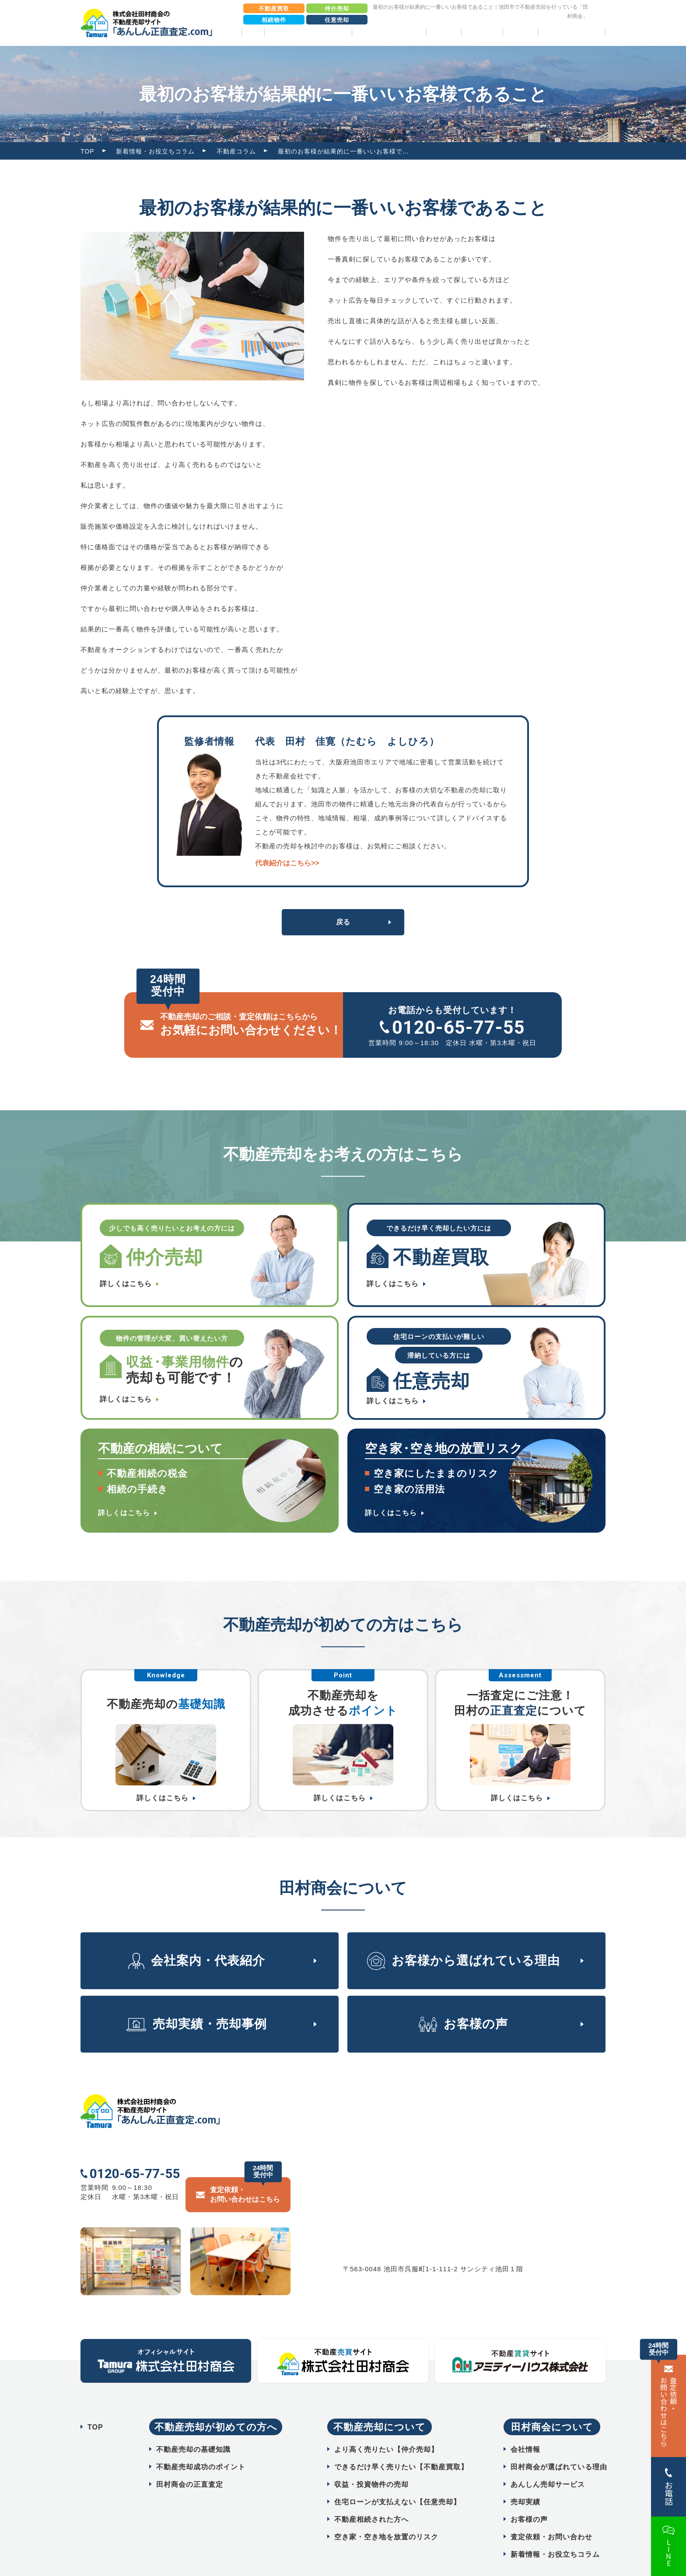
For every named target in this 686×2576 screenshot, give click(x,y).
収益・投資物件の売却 (371, 2463)
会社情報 (525, 2428)
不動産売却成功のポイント (200, 2445)
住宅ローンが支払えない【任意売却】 (397, 2480)
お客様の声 (482, 32)
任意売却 (337, 20)
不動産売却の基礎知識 (193, 2428)
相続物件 (274, 20)
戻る (343, 922)
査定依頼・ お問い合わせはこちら (668, 2412)
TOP (253, 32)
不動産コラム (236, 151)
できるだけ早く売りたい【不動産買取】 (401, 2445)
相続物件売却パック (571, 32)
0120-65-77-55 (458, 1027)
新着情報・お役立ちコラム (155, 151)
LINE (668, 2553)
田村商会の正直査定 (189, 2463)
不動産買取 (274, 8)
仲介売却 (337, 8)
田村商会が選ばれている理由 (559, 2445)
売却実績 (443, 32)
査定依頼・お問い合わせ (551, 2515)
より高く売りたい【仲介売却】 (386, 2428)
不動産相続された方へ (371, 2498)
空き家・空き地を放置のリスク (386, 2515)
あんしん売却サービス (548, 2463)
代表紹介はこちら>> (287, 863)
